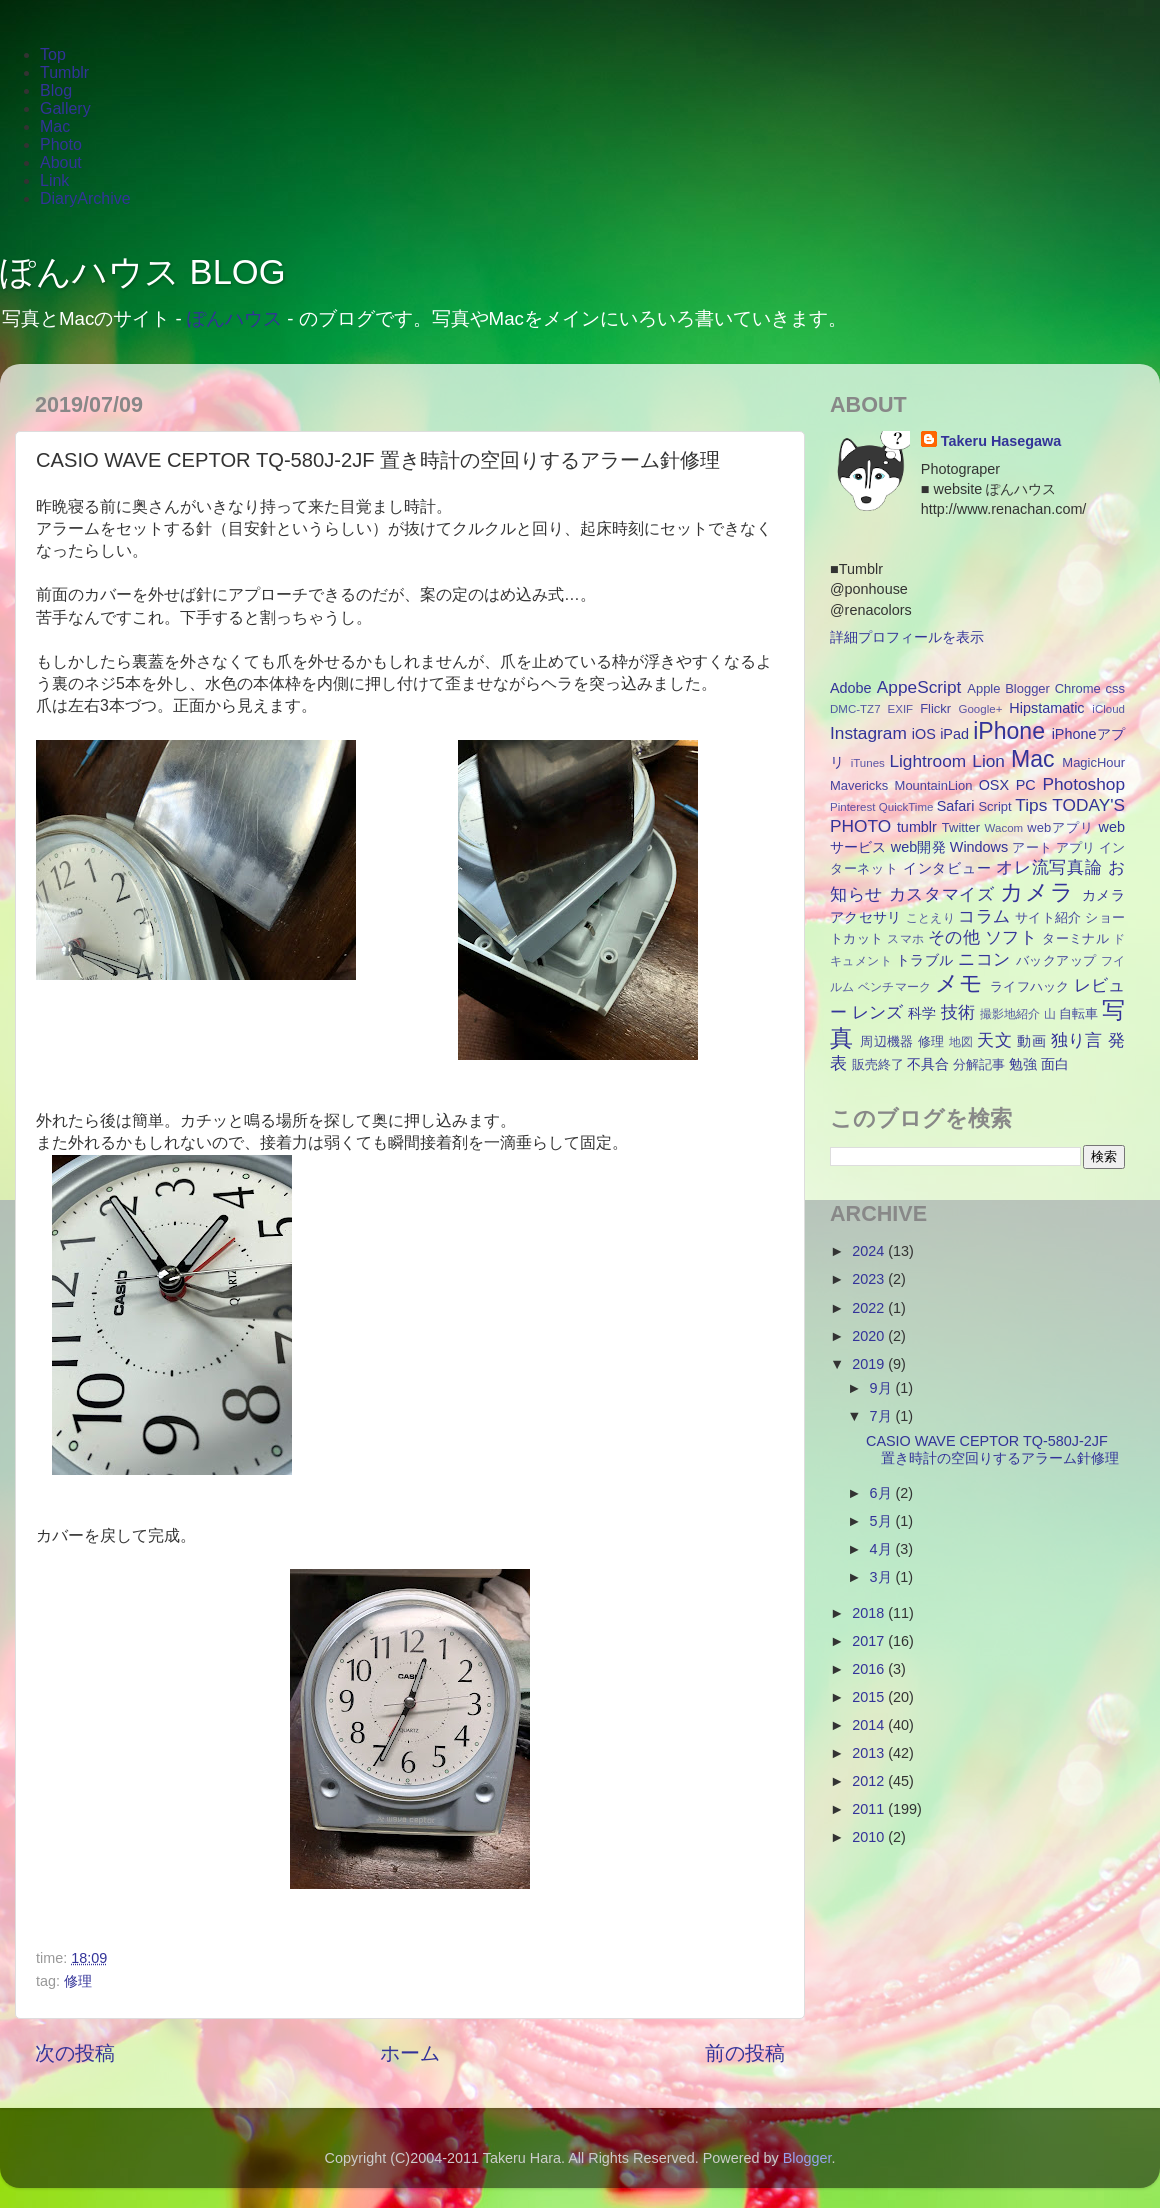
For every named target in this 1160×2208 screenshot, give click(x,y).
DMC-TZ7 (855, 709)
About (61, 162)
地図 (961, 1042)
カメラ (1037, 892)
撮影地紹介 (1010, 1014)
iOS (924, 734)
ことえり (930, 918)
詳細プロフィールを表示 (907, 637)
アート (1031, 847)
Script (994, 806)
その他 (954, 937)
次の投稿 (75, 2053)
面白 (1055, 1064)
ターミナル (1075, 938)
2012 (870, 1781)
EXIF (901, 709)
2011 (870, 1809)
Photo (61, 144)
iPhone (1009, 731)
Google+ (981, 709)
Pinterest (852, 807)
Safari (956, 806)
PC (1026, 785)
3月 (883, 1577)
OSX (994, 785)
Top (53, 54)
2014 (870, 1725)
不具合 (928, 1064)
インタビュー (947, 868)
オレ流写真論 (1049, 867)
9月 (883, 1388)
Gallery (65, 108)
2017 (870, 1641)
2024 (870, 1251)
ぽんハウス (234, 318)
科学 (922, 1013)
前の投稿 (745, 2053)
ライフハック (1030, 986)
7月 (883, 1416)
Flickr (935, 708)
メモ (959, 983)
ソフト (1011, 937)
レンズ (877, 1012)
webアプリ (1060, 827)
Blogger (1027, 688)
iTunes (868, 763)
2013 (870, 1753)
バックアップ (1056, 960)
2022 (870, 1308)
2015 (870, 1697)
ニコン (984, 959)
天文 (994, 1040)
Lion (988, 761)
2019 (870, 1364)
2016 (870, 1669)
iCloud (1108, 709)
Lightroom (927, 761)
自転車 (1078, 1013)
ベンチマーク (895, 987)
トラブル (925, 960)
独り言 (1077, 1040)
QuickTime (906, 807)
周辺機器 (887, 1041)
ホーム (410, 2053)
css (1115, 688)
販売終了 (878, 1064)
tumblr (917, 827)
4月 (883, 1549)
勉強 (1023, 1064)
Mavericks (859, 785)
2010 (870, 1837)
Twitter (961, 827)
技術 (958, 1012)
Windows (979, 847)
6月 (883, 1493)
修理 (78, 1981)
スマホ (905, 939)
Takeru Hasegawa (1001, 441)
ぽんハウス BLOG (143, 272)
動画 (1031, 1041)
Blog (56, 90)
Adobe (851, 688)
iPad (954, 734)
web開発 (918, 847)
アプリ (1075, 847)
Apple (983, 688)
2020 (870, 1336)
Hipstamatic (1046, 708)
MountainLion (934, 785)
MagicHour (1093, 762)
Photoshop (1083, 784)
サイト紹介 (1048, 917)
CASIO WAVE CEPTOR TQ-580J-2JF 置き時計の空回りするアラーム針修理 (992, 1449)
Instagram (868, 733)
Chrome (1078, 688)
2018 (870, 1613)
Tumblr (64, 72)
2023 (870, 1279)
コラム (984, 916)
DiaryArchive (85, 198)
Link (54, 180)
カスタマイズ (942, 894)
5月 (883, 1521)
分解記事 (979, 1064)
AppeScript (919, 687)
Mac (55, 126)
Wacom (1004, 828)
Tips (1031, 805)
